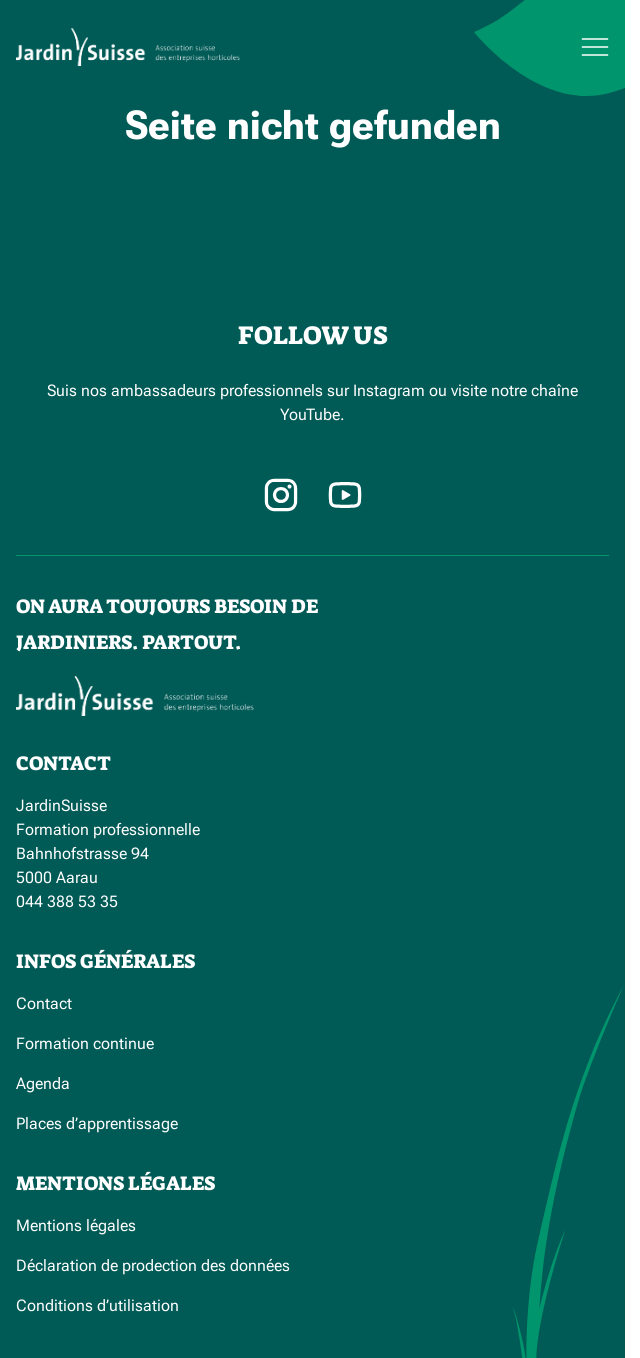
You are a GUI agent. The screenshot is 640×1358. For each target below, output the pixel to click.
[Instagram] (281, 495)
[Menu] (544, 47)
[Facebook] (345, 495)
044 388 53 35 (67, 901)
